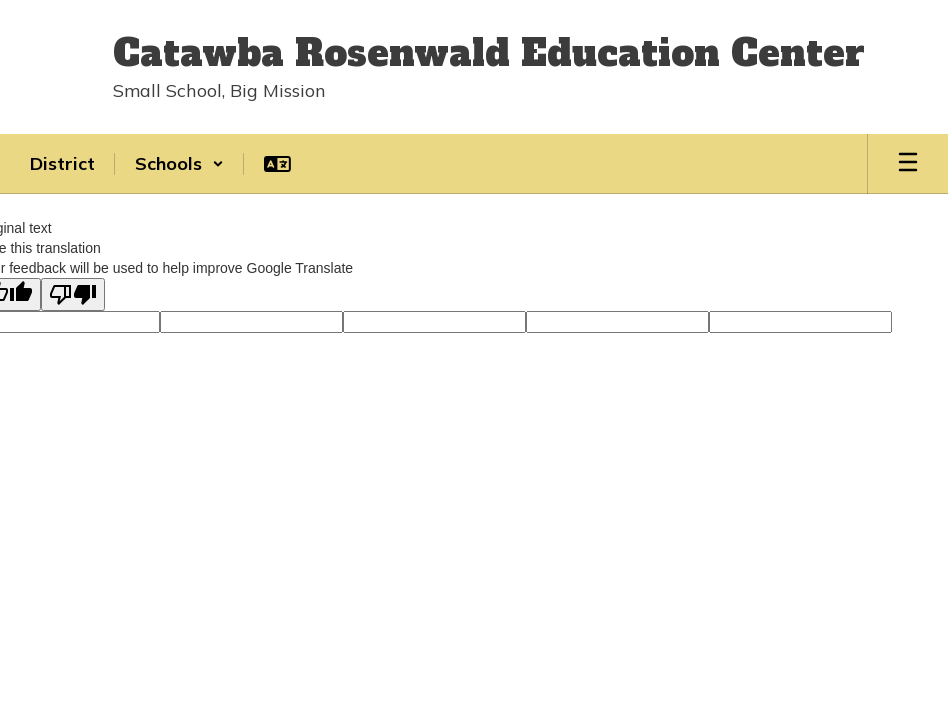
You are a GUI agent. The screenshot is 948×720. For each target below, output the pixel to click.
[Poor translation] (73, 294)
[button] (179, 164)
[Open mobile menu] (908, 164)
